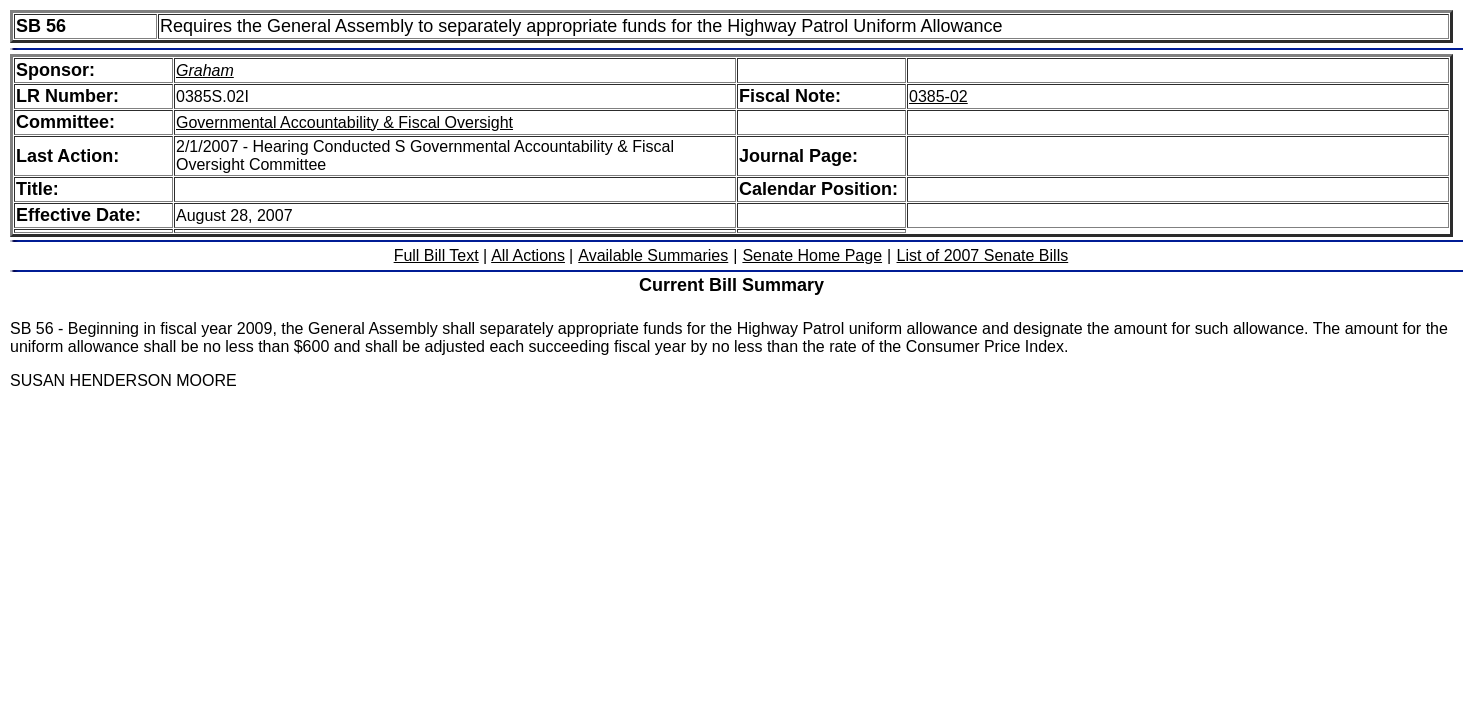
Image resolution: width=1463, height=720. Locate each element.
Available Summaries (653, 255)
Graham (205, 70)
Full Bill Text (436, 255)
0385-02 (938, 96)
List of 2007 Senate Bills (983, 255)
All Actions (528, 255)
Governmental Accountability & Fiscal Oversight (344, 122)
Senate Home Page (812, 255)
